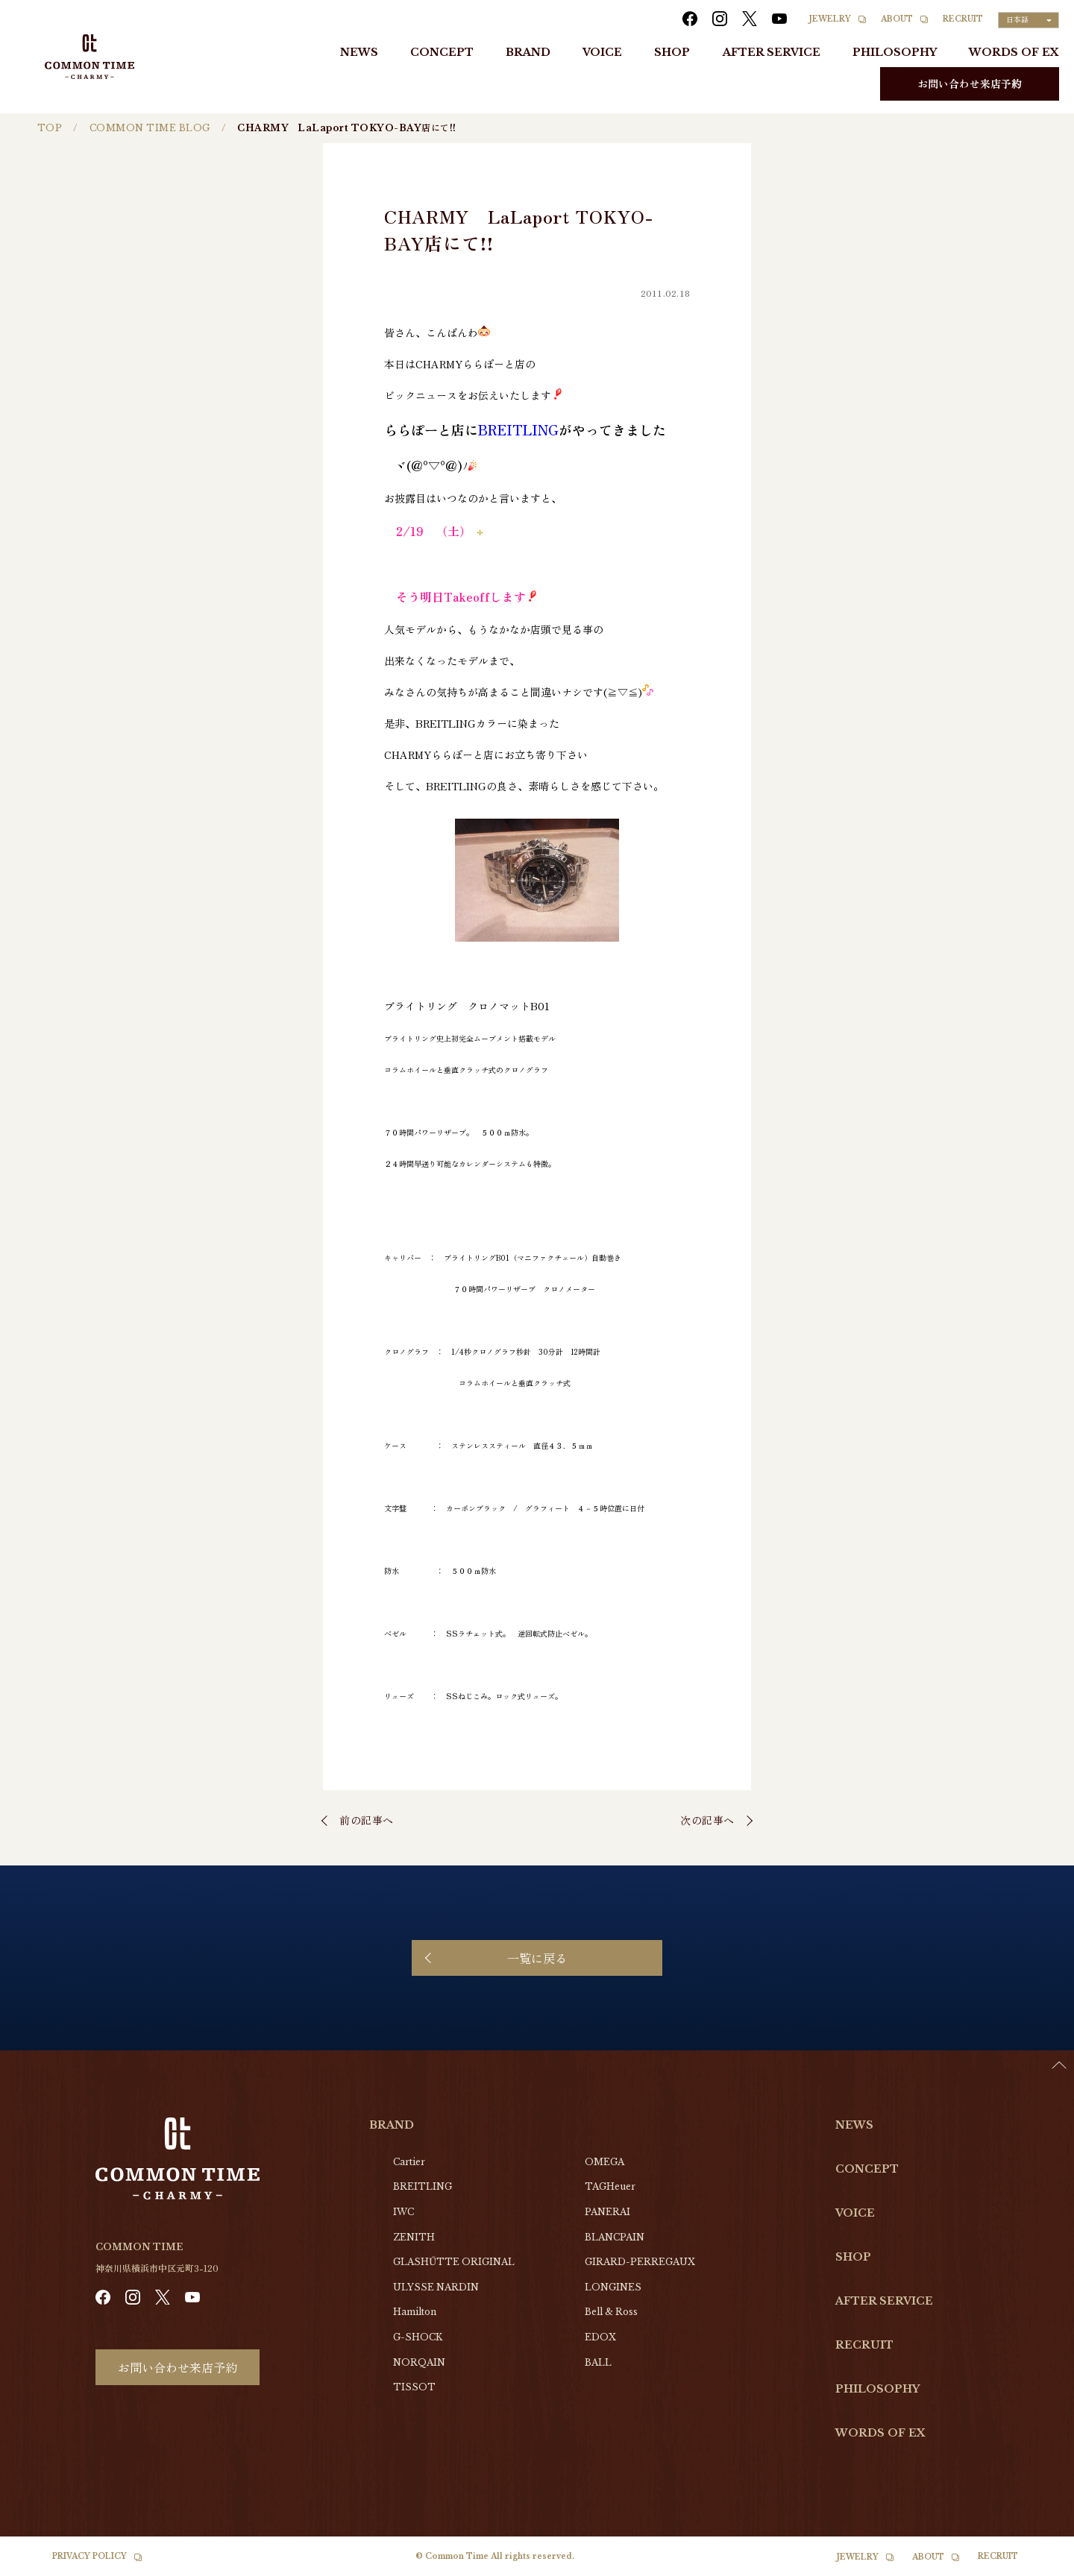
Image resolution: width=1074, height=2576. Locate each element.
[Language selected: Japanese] (1028, 20)
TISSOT (414, 2387)
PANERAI (607, 2211)
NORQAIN (419, 2362)
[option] (1036, 2565)
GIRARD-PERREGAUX (640, 2261)
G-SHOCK (417, 2337)
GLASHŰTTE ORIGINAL (454, 2261)
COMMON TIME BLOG (150, 127)
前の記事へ (366, 1820)
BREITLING (422, 2186)
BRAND (528, 52)
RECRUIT (963, 19)
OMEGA (604, 2161)
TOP (49, 127)
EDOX (600, 2337)
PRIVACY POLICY (89, 2556)
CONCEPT (442, 52)
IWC (403, 2211)
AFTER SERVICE (771, 52)
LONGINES (613, 2287)
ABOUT (897, 19)
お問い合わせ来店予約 (969, 83)
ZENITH (414, 2237)
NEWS (359, 52)
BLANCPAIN (614, 2237)
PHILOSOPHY (894, 52)
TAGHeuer (610, 2186)
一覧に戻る (537, 1958)
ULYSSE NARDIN (436, 2287)
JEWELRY (830, 19)
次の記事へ (707, 1820)
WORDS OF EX (1014, 52)
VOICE (602, 52)
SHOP (672, 52)
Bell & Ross (611, 2311)
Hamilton (414, 2311)
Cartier (409, 2161)
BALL (598, 2362)
